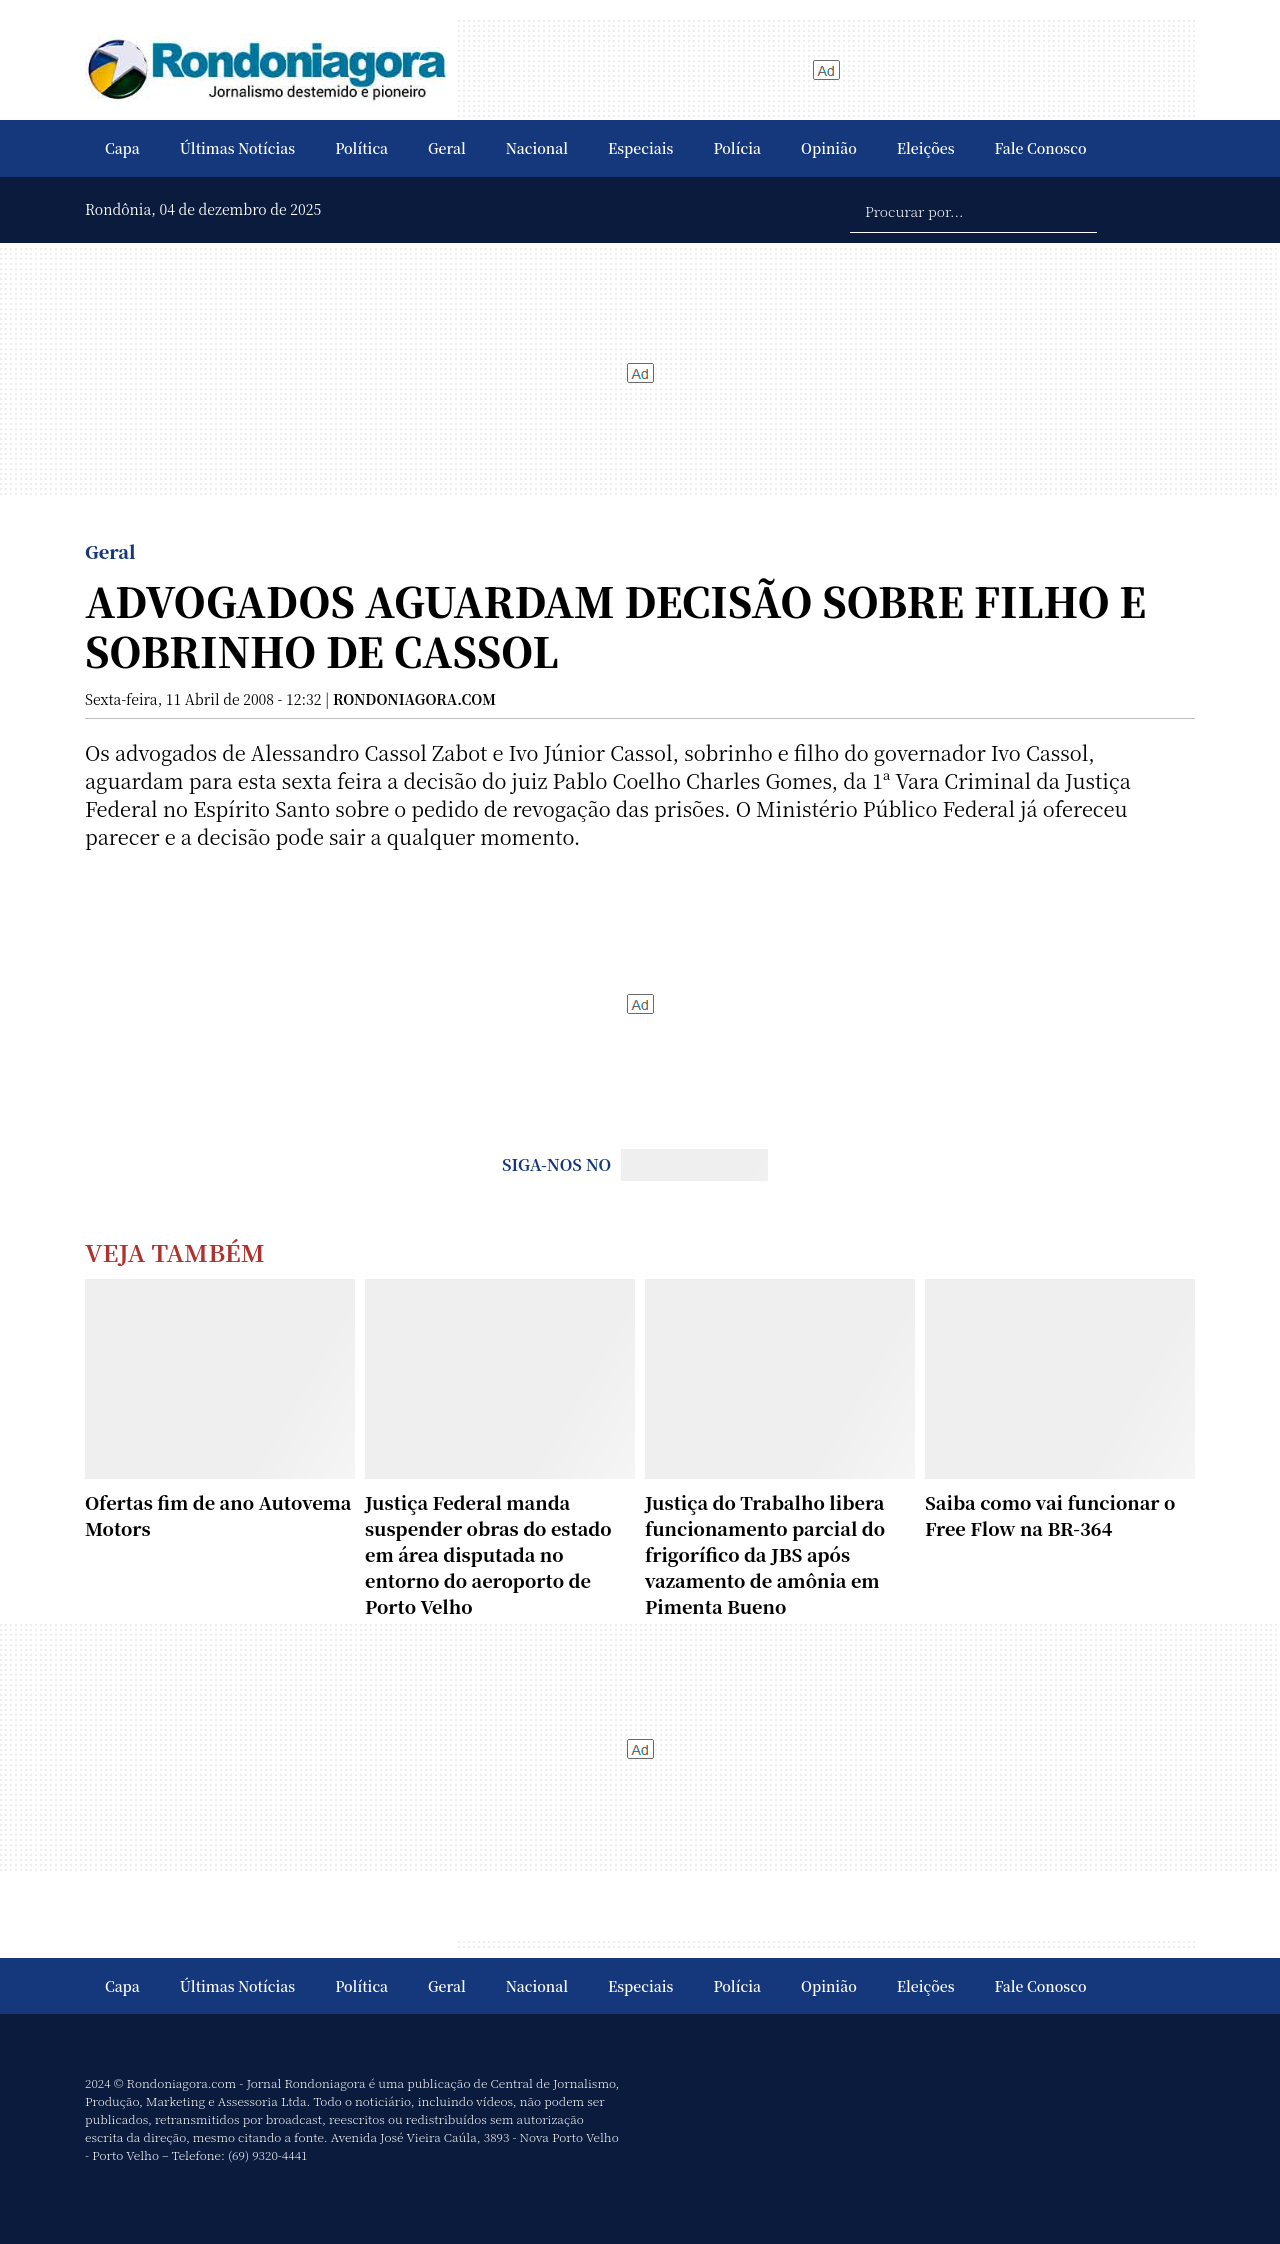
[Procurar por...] (973, 210)
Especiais (640, 148)
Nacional (537, 148)
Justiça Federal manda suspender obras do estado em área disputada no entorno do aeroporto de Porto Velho (488, 1554)
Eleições (926, 148)
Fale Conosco (1041, 148)
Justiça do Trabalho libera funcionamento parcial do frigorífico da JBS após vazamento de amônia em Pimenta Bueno (765, 1554)
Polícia (737, 148)
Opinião (829, 148)
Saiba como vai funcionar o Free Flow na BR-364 (1050, 1515)
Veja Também (175, 1251)
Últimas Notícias (237, 148)
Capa (122, 148)
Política (361, 148)
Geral (447, 148)
